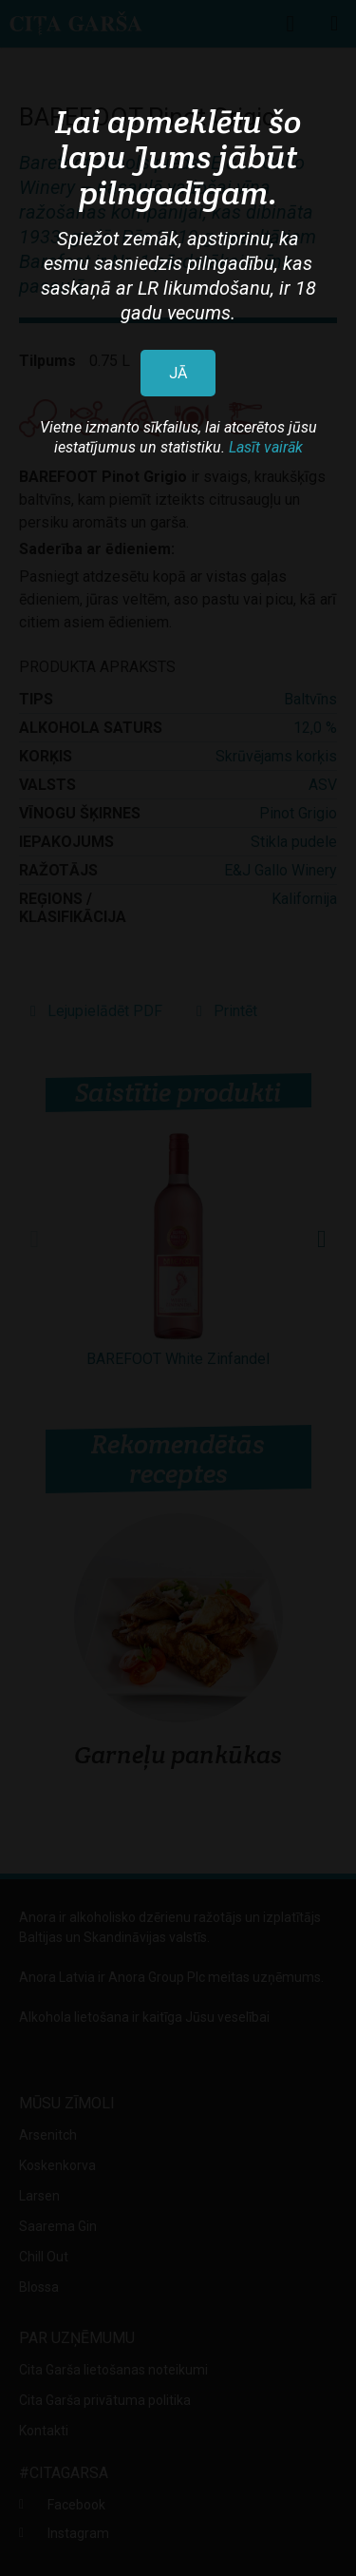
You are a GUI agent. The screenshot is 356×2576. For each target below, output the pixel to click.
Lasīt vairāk (266, 447)
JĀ (178, 373)
